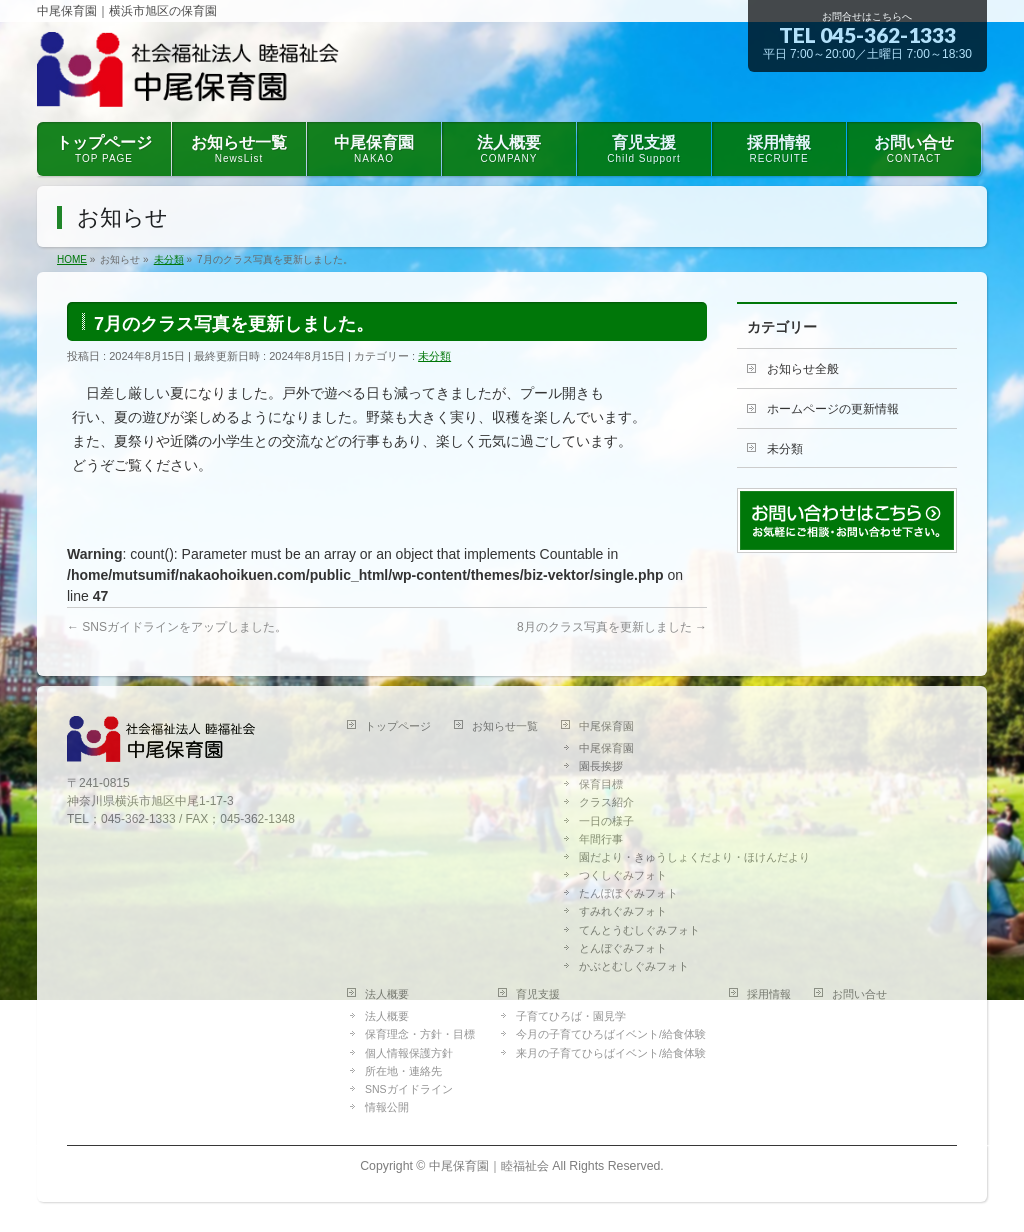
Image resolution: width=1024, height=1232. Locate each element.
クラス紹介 (606, 802)
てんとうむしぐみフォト (639, 930)
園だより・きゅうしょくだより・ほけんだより (694, 857)
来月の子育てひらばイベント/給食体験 (611, 1053)
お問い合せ (859, 994)
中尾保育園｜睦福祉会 (489, 1166)
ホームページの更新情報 (833, 409)
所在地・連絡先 (403, 1071)
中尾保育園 (606, 726)
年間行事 (601, 839)
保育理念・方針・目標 (420, 1034)
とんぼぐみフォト (623, 948)
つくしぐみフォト (623, 875)
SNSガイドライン (409, 1089)
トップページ (398, 726)
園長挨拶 (601, 766)
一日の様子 (606, 821)
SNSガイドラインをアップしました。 (177, 627)
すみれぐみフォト (623, 911)
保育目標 (601, 784)
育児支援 (538, 994)
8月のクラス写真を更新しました (612, 627)
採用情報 (769, 994)
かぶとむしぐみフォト (634, 966)
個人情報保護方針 (409, 1053)
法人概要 (387, 994)
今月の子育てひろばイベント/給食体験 (611, 1034)
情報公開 (387, 1107)
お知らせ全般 (803, 369)
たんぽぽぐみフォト (628, 893)
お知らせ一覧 (505, 726)
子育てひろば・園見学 (571, 1016)
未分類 (434, 356)
